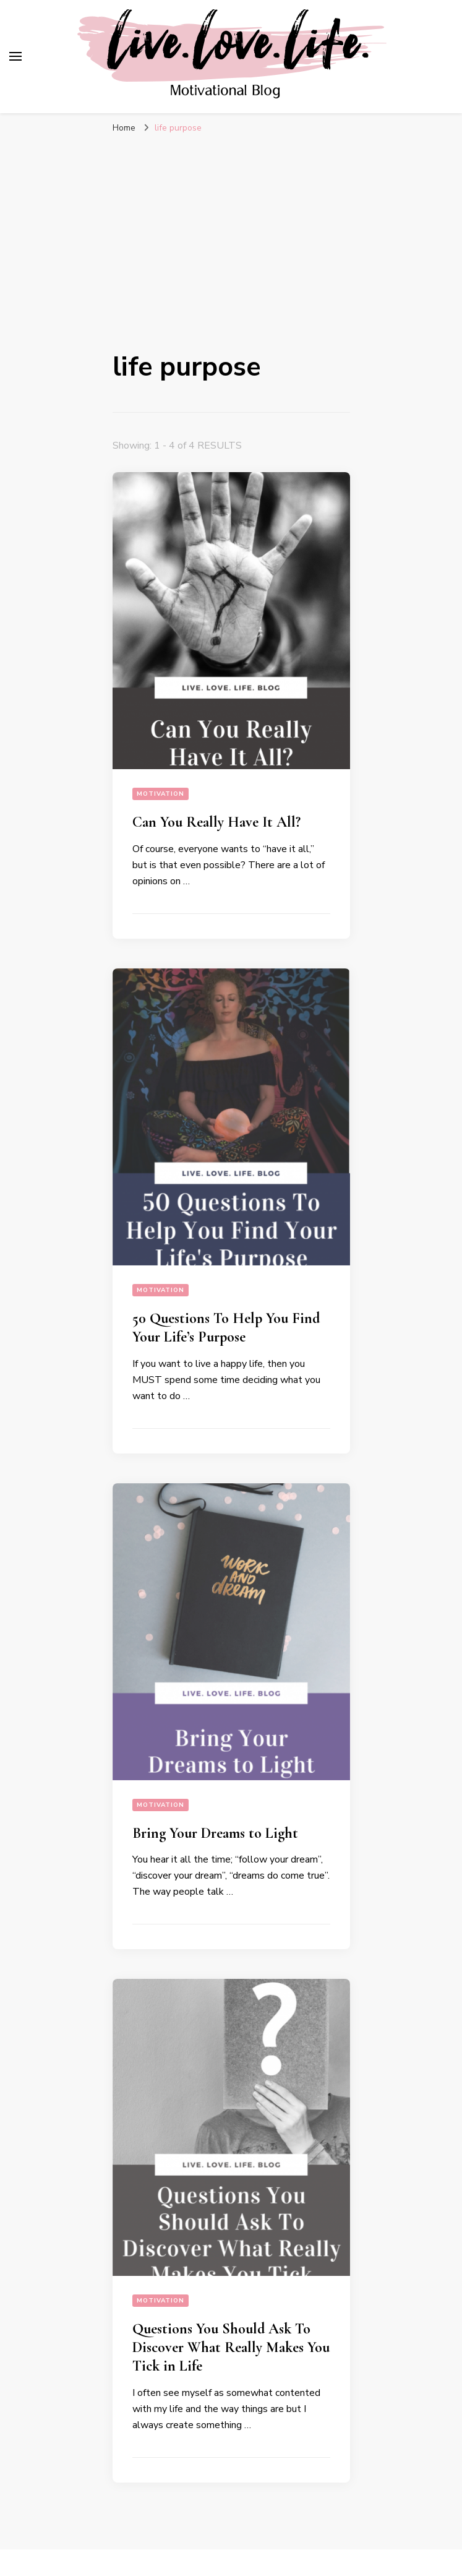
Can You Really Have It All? (216, 822)
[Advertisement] (231, 239)
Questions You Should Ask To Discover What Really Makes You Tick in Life (231, 2347)
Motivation (160, 794)
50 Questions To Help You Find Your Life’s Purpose (226, 1327)
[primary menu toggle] (15, 56)
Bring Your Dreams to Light (215, 1833)
